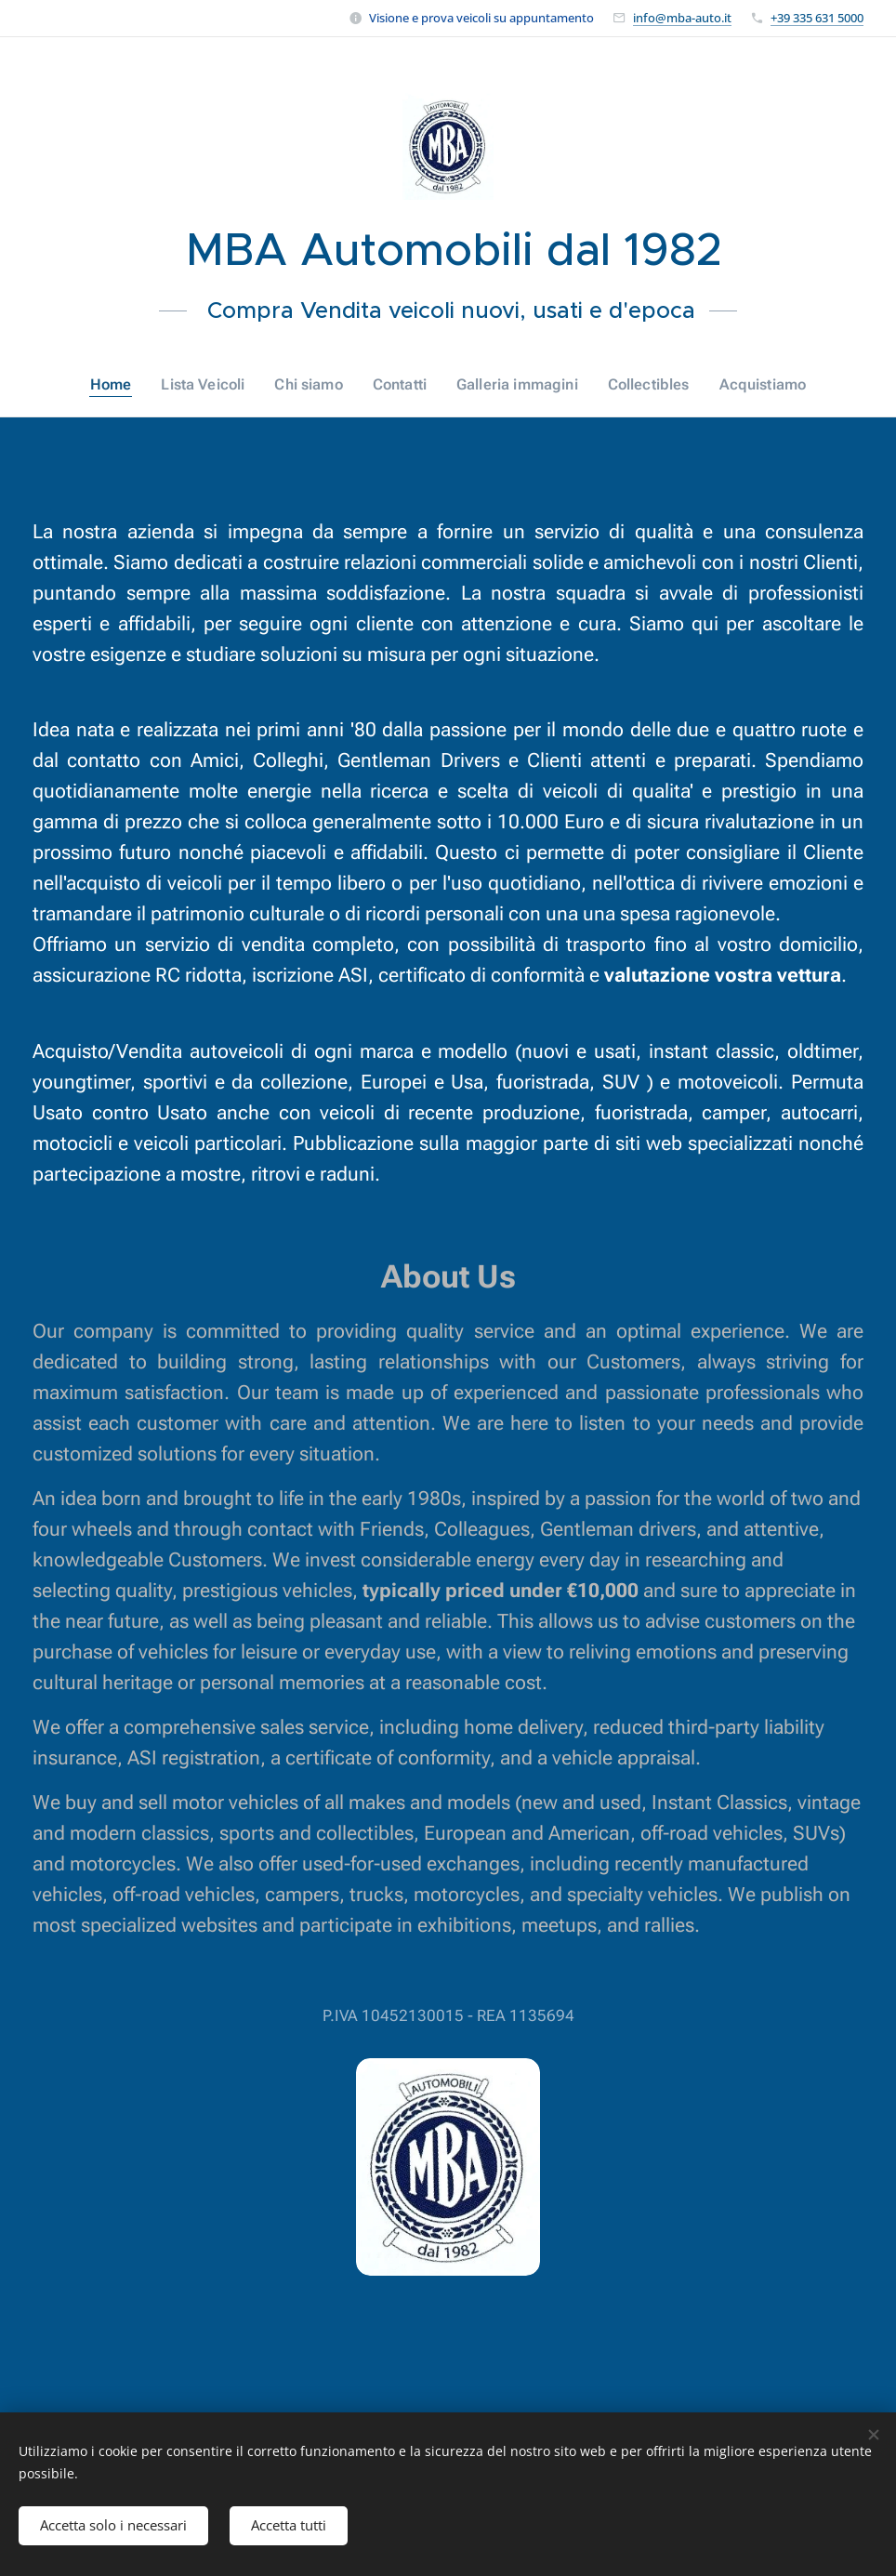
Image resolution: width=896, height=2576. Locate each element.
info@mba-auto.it (682, 17)
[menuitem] (126, 385)
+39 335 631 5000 (817, 17)
